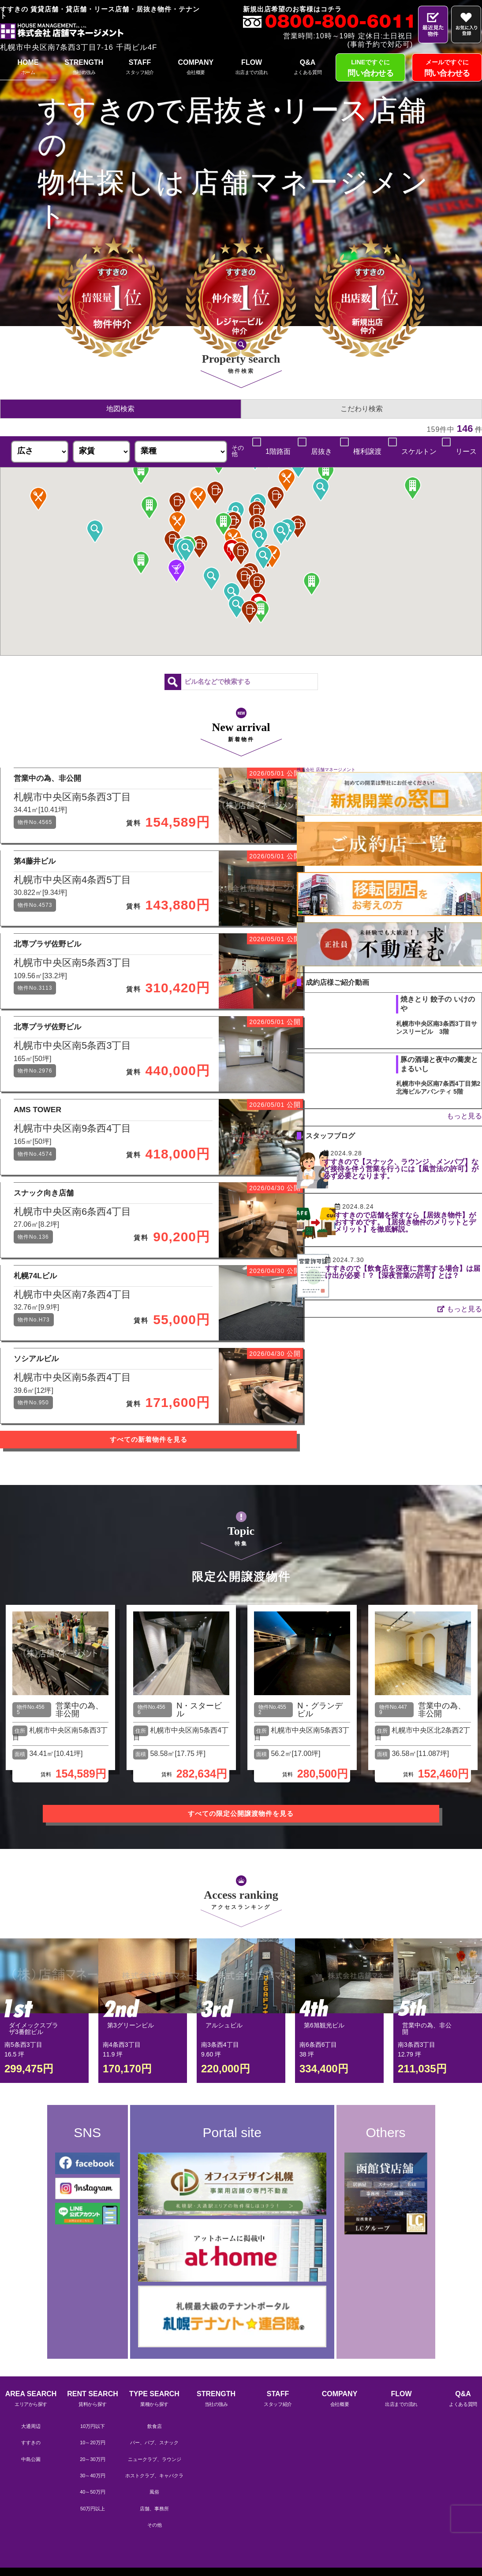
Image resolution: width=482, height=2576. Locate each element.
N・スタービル (199, 1786)
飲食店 (154, 2492)
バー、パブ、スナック (154, 2508)
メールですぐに (447, 69)
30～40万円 (92, 2541)
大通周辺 (31, 2492)
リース (465, 451)
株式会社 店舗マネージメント (356, 769)
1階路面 (276, 451)
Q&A (308, 68)
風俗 (154, 2558)
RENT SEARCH (92, 2465)
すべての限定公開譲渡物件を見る (241, 1884)
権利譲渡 (367, 451)
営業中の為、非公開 (79, 1786)
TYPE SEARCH (154, 2465)
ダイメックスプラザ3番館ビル (33, 2098)
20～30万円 (92, 2525)
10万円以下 (92, 2492)
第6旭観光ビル (324, 2095)
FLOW (252, 68)
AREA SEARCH (31, 2465)
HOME (28, 68)
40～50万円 (92, 2558)
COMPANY (196, 68)
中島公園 (31, 2525)
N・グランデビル (320, 1786)
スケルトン (418, 451)
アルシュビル (224, 2095)
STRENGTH (84, 68)
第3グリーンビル (130, 2095)
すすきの (31, 2508)
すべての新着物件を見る (163, 1527)
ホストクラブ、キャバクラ (154, 2541)
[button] (256, 512)
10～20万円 (92, 2508)
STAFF (140, 68)
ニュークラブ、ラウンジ (154, 2525)
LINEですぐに (370, 69)
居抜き (320, 451)
